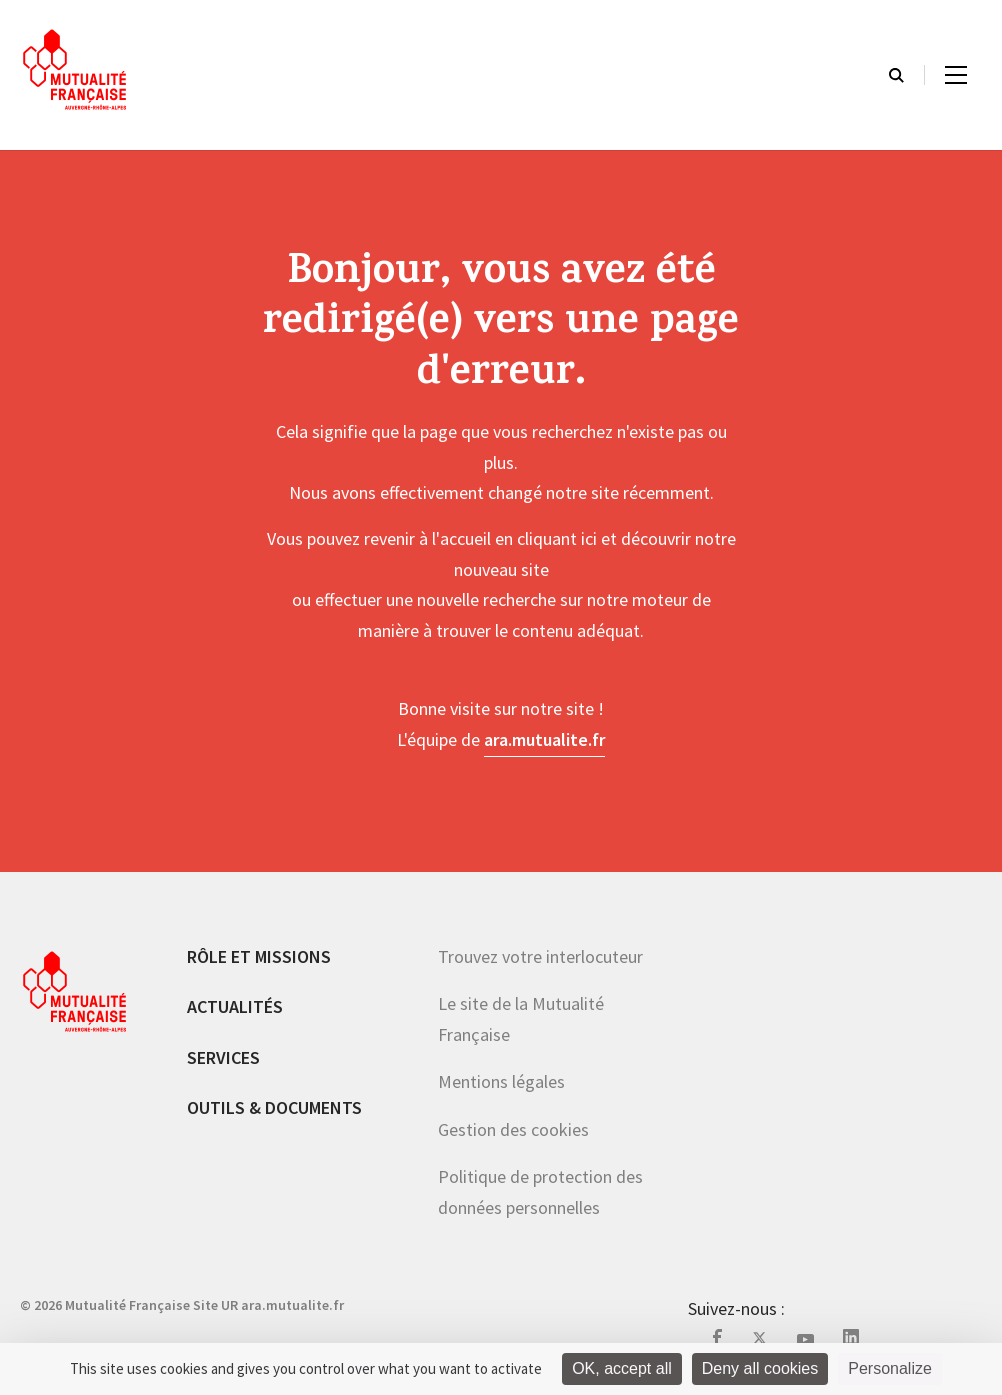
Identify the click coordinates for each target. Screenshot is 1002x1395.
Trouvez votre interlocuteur (540, 956)
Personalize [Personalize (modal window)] (890, 1368)
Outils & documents (274, 1107)
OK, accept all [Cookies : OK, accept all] (622, 1368)
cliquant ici (557, 538)
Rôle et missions (259, 956)
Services (223, 1057)
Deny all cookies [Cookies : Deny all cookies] (760, 1368)
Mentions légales (501, 1081)
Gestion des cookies (513, 1129)
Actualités (235, 1006)
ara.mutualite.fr (544, 739)
